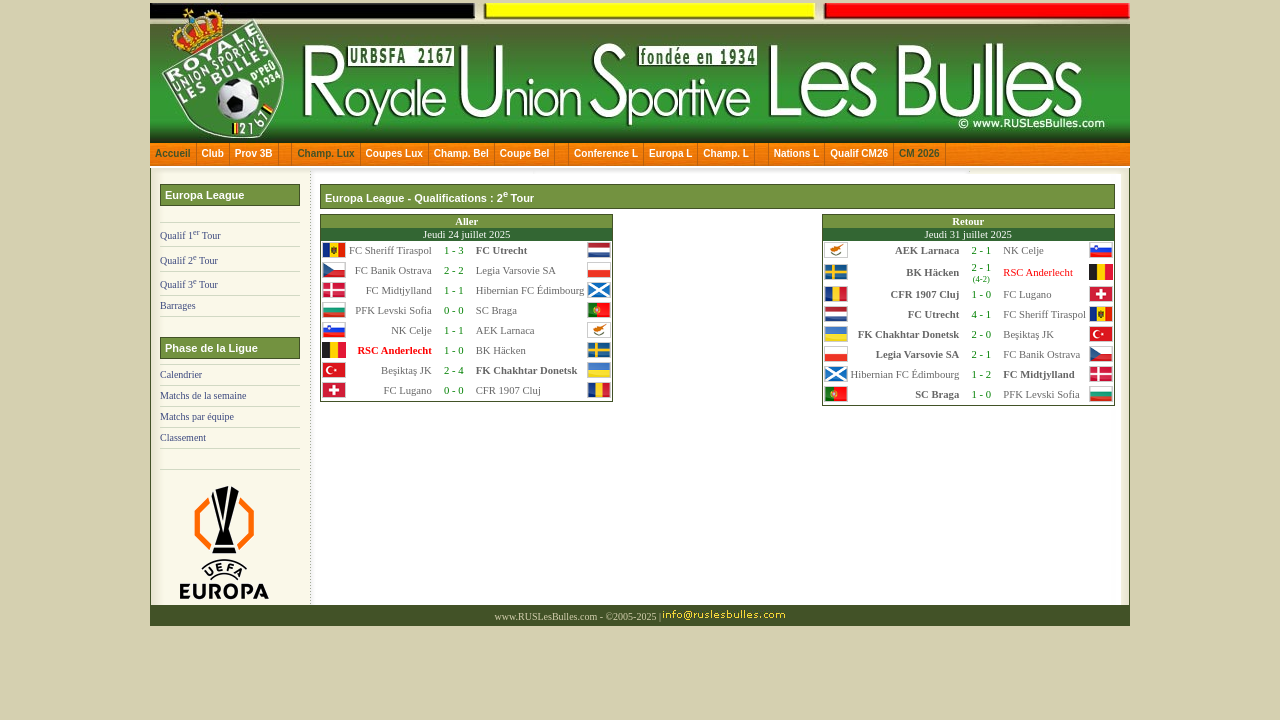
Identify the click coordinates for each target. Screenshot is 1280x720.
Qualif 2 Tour (189, 260)
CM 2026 (919, 153)
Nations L (797, 153)
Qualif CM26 (859, 153)
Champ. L (726, 153)
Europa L (670, 153)
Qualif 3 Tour (189, 284)
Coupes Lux (394, 153)
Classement (183, 437)
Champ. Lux (325, 153)
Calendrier (181, 374)
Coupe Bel (524, 153)
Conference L (606, 153)
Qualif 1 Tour (190, 235)
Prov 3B (254, 153)
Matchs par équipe (197, 416)
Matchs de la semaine (203, 395)
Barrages (178, 305)
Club (213, 153)
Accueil (173, 153)
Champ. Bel (461, 153)
